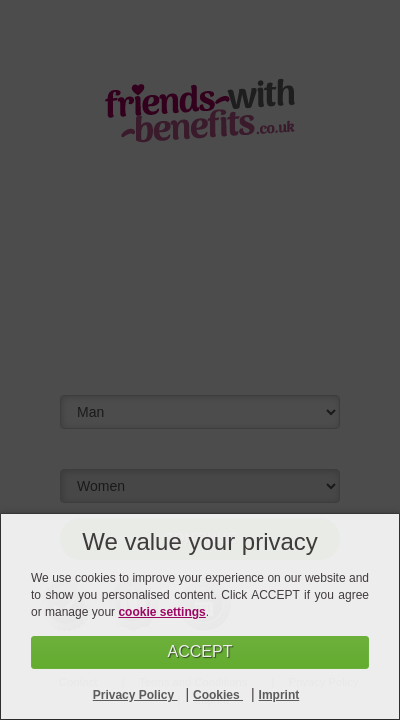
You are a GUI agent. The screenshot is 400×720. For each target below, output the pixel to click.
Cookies (218, 695)
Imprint (279, 695)
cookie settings (161, 612)
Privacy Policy (135, 695)
